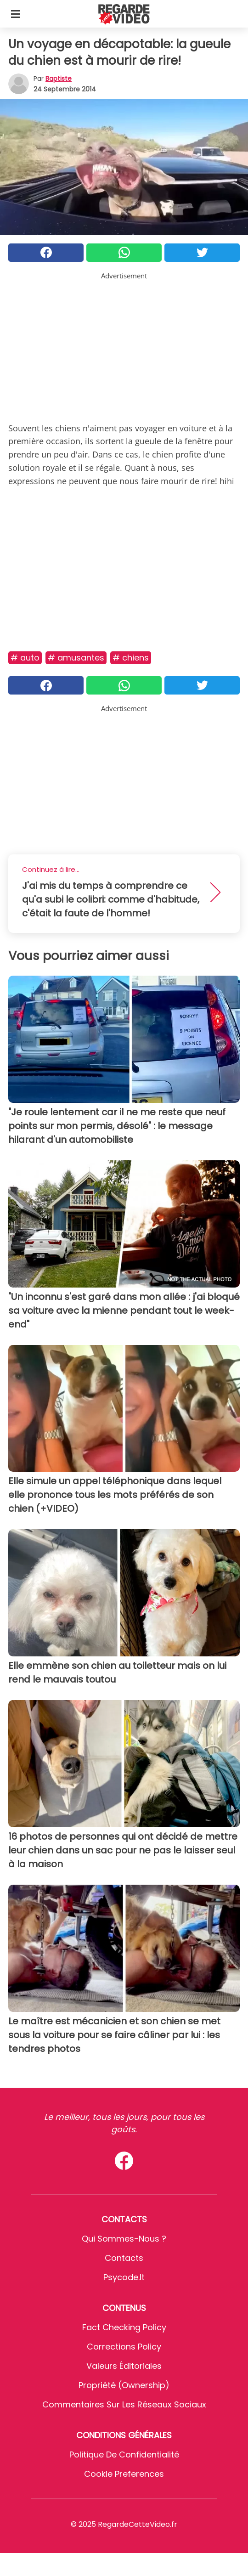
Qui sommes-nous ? (124, 2238)
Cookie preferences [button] (124, 2474)
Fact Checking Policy (124, 2327)
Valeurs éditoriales (124, 2366)
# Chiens (131, 657)
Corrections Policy (124, 2346)
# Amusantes (76, 657)
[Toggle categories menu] (15, 14)
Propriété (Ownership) (124, 2385)
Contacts (124, 2258)
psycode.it (124, 2277)
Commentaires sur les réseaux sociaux (124, 2404)
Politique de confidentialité (124, 2454)
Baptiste (58, 78)
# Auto (25, 657)
